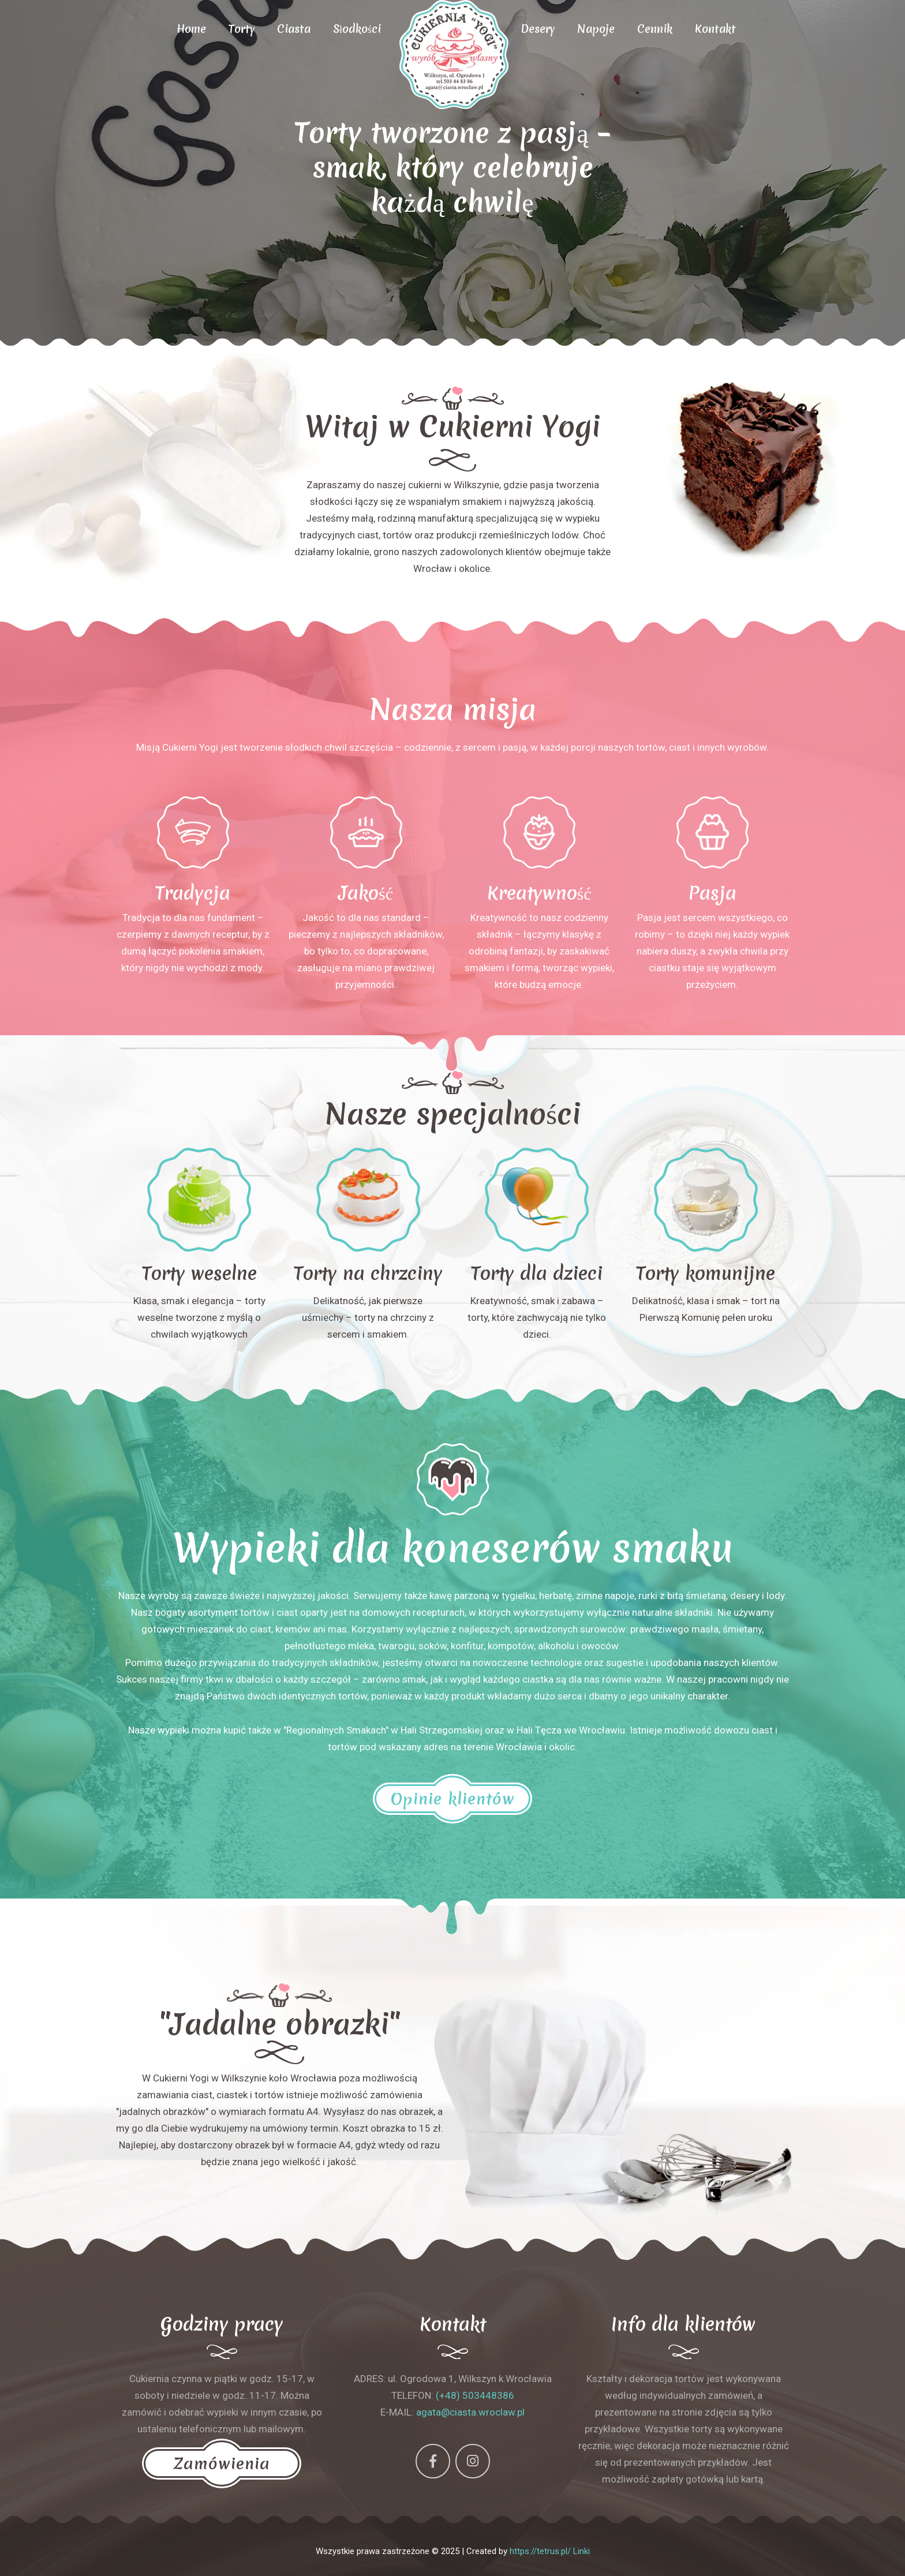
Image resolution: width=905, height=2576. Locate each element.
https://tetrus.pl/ (540, 2551)
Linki (581, 2551)
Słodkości (357, 28)
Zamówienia (222, 2463)
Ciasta (294, 28)
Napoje (596, 28)
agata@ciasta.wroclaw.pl (470, 2412)
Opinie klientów (452, 1798)
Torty (242, 28)
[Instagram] (472, 2461)
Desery (538, 28)
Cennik (654, 28)
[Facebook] (433, 2461)
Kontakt (715, 28)
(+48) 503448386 (475, 2395)
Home (191, 28)
